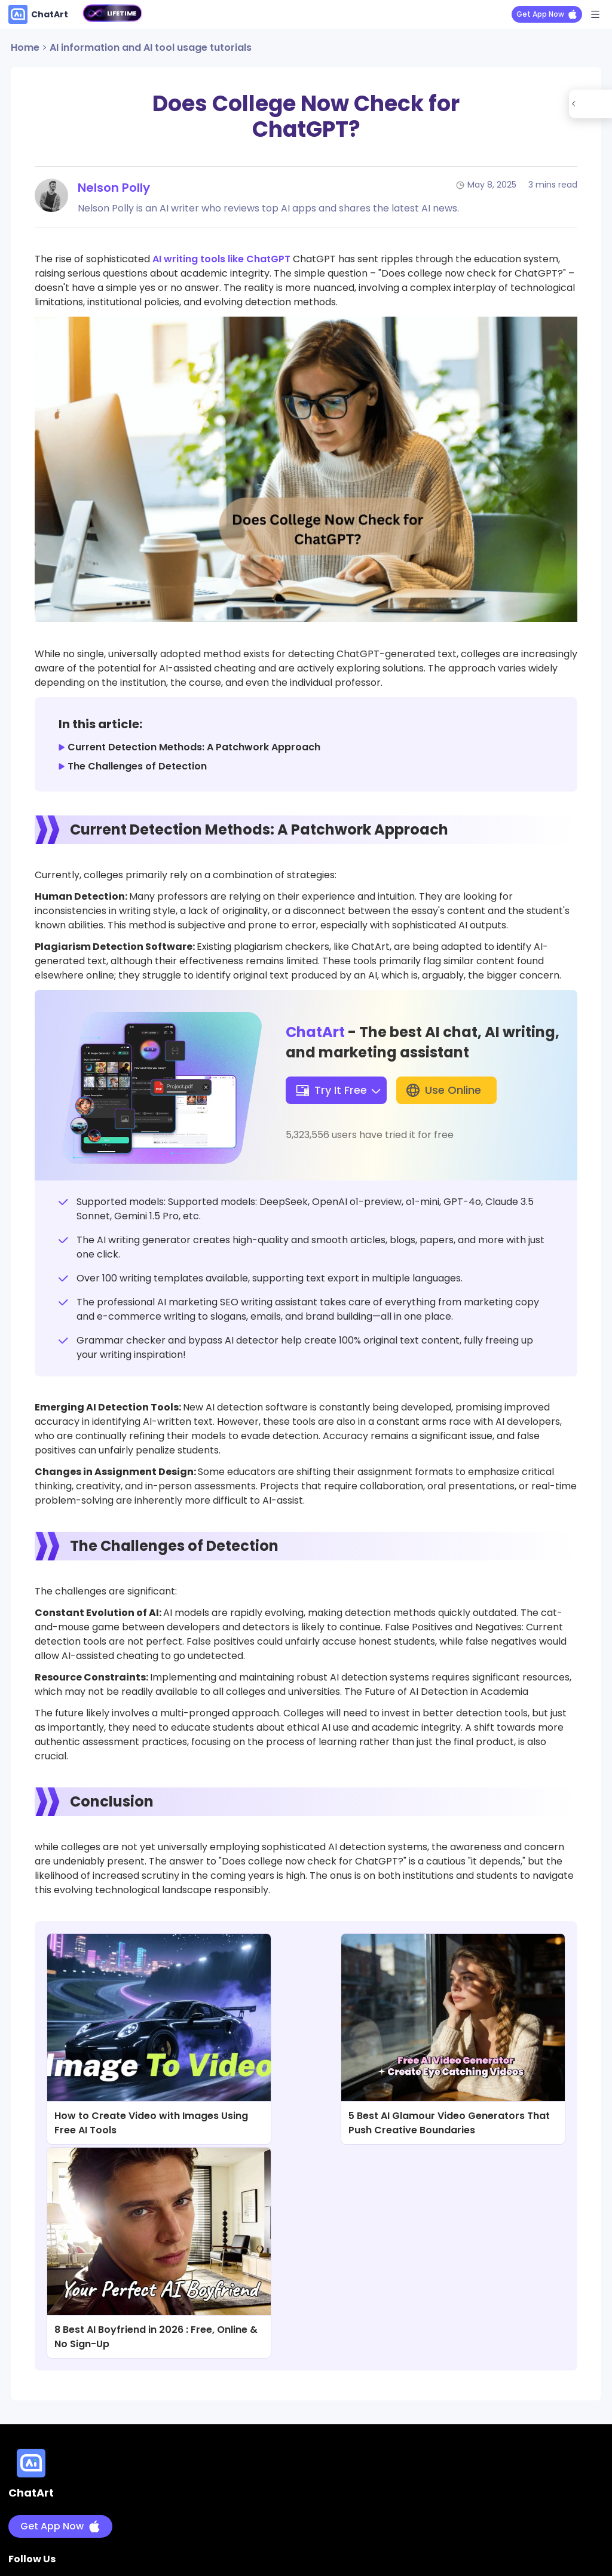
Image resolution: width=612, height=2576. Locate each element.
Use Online (443, 1089)
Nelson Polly (114, 187)
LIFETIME (122, 13)
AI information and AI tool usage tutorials (151, 47)
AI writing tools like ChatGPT (221, 259)
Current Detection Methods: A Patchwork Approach (194, 747)
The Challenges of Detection (137, 766)
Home (25, 47)
